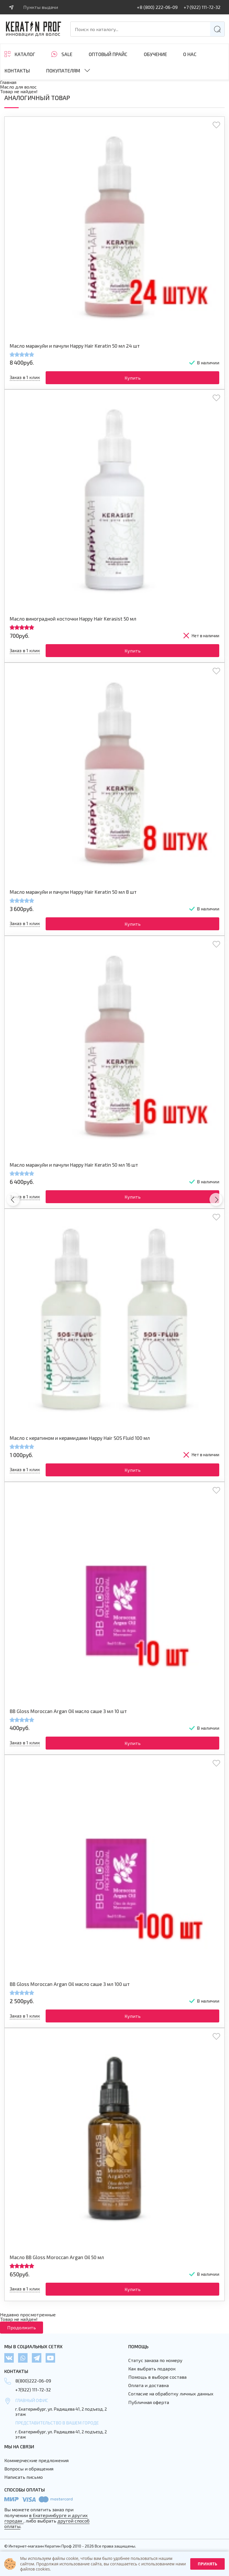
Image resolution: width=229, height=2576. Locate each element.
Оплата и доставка (148, 2385)
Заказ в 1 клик (25, 377)
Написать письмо (23, 2477)
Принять (207, 2564)
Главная (8, 82)
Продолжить (21, 2327)
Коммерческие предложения (36, 2460)
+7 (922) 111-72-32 (202, 7)
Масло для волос (18, 86)
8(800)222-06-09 (33, 2380)
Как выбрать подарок (152, 2368)
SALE (66, 54)
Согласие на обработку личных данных (171, 2393)
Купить (133, 377)
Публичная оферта (148, 2402)
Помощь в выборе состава (157, 2377)
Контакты (17, 70)
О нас (190, 54)
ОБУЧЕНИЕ (155, 54)
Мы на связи (19, 2446)
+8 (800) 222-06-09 (157, 7)
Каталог (25, 54)
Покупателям (63, 70)
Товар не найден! (19, 91)
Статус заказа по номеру (155, 2360)
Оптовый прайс (108, 54)
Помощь (138, 2346)
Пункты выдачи (40, 7)
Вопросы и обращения (28, 2468)
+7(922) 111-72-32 (33, 2389)
